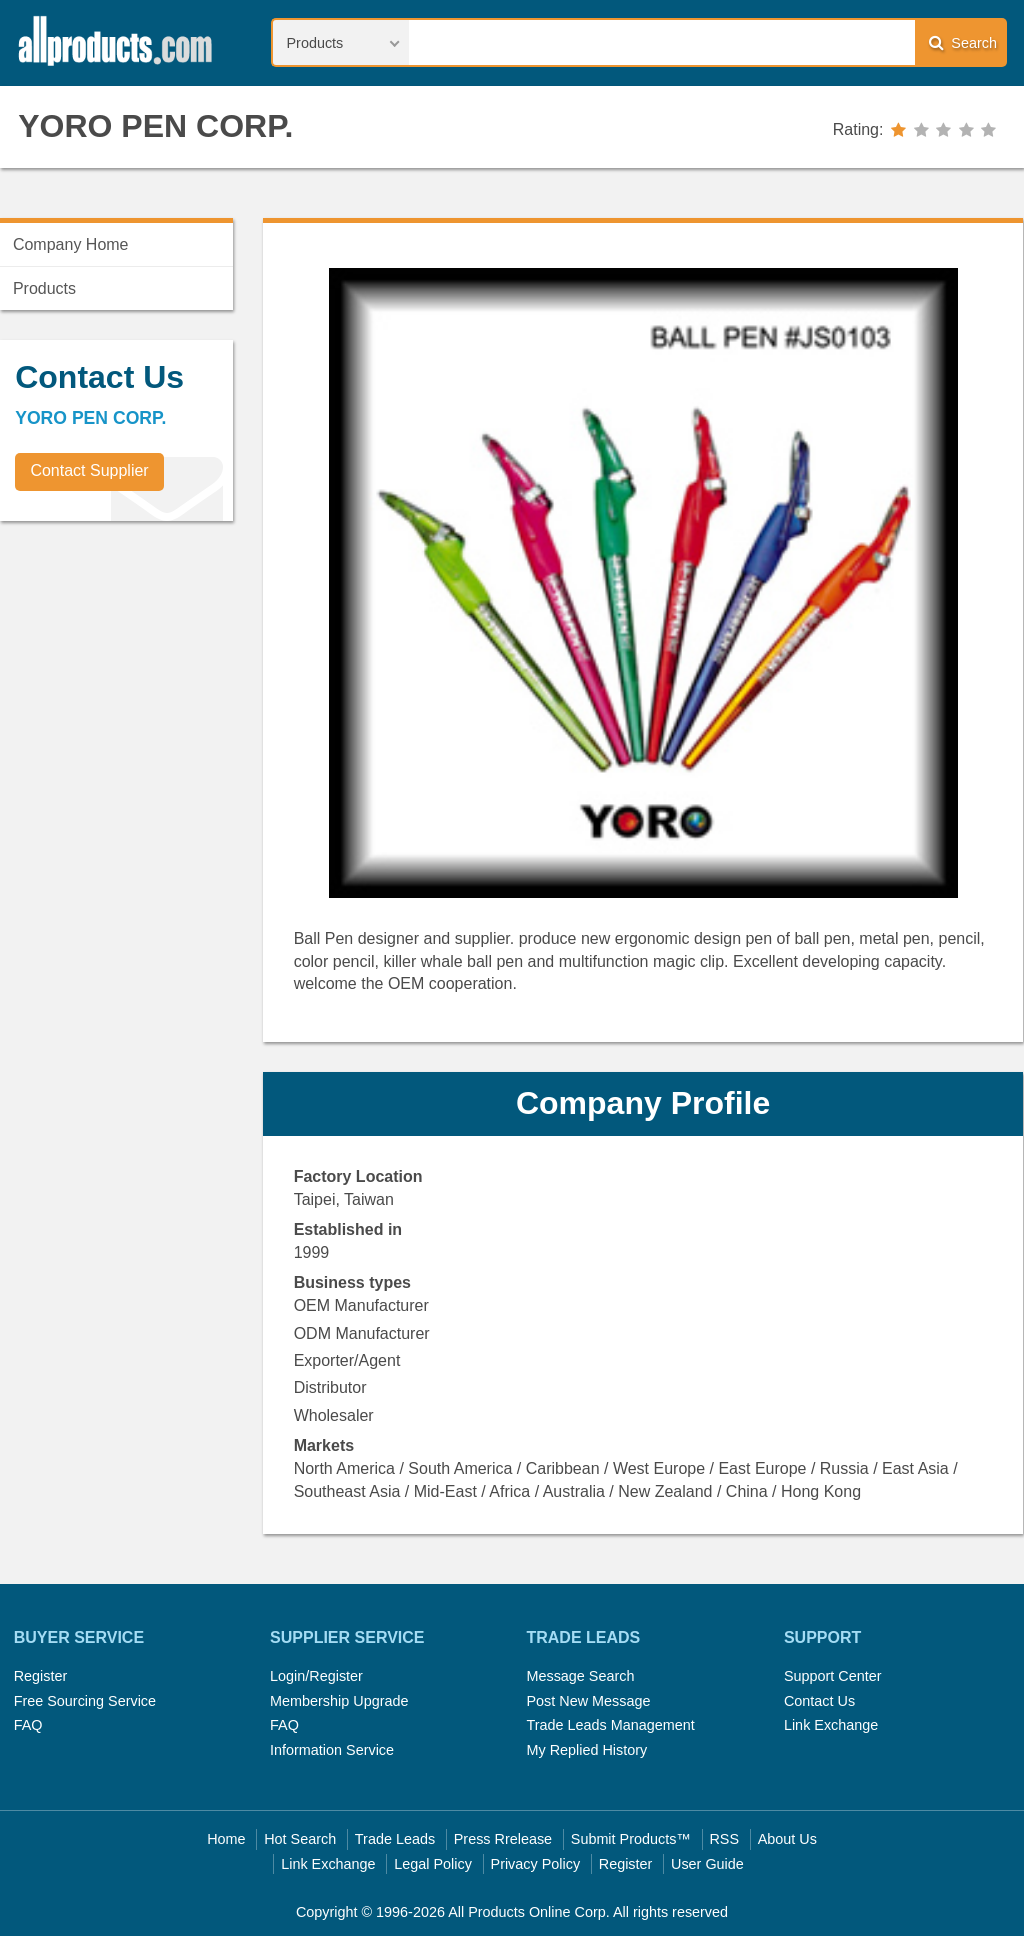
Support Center (833, 1676)
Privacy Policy (536, 1864)
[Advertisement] (150, 676)
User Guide (707, 1864)
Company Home (71, 244)
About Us (787, 1839)
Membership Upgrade (339, 1701)
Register (41, 1676)
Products (44, 288)
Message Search (580, 1676)
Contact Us (819, 1701)
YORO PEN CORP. (155, 126)
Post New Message (588, 1701)
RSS (724, 1839)
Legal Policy (433, 1864)
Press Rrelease (503, 1839)
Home (226, 1839)
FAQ (28, 1725)
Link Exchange (831, 1725)
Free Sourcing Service (85, 1701)
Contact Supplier (89, 470)
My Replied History (586, 1750)
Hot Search (300, 1839)
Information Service (332, 1750)
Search (963, 42)
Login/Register (316, 1676)
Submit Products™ (631, 1839)
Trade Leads (395, 1839)
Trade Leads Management (610, 1725)
